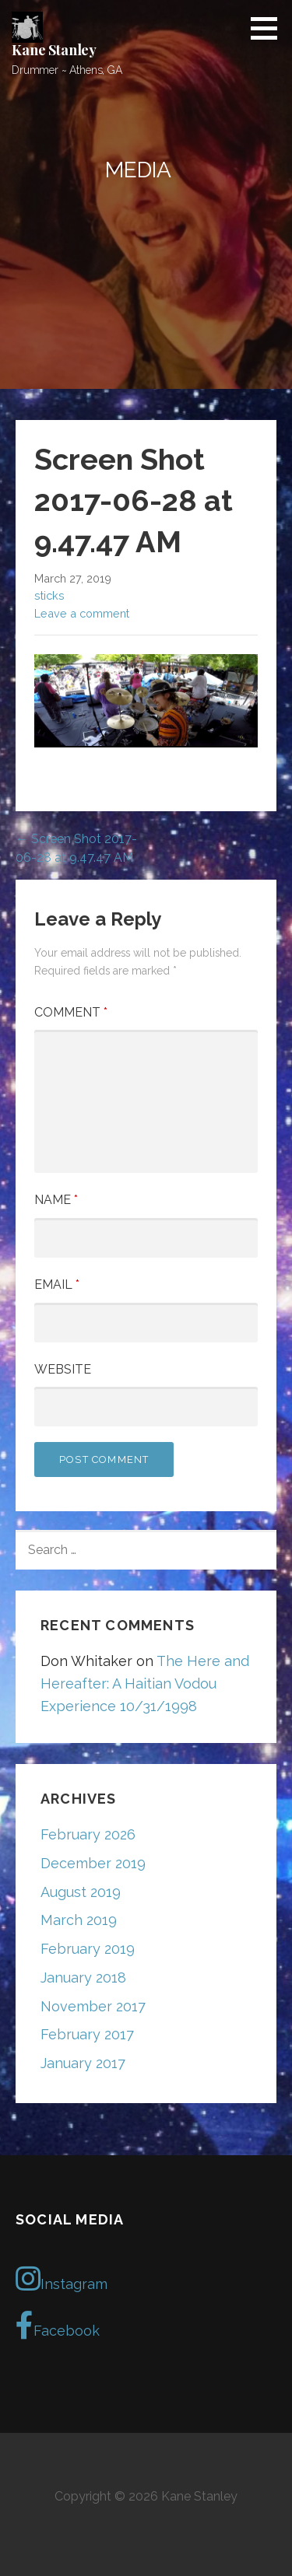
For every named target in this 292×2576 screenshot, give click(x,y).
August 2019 (80, 1892)
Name (56, 1199)
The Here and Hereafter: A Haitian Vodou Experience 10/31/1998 (144, 1683)
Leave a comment (81, 613)
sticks (49, 595)
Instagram (61, 2279)
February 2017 (87, 2034)
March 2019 (78, 1920)
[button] (269, 28)
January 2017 (82, 2063)
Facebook (58, 2326)
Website (62, 1369)
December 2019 (93, 1863)
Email (56, 1284)
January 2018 (83, 1977)
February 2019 (87, 1949)
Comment (70, 1012)
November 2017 (93, 2006)
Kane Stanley (54, 49)
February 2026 (87, 1834)
